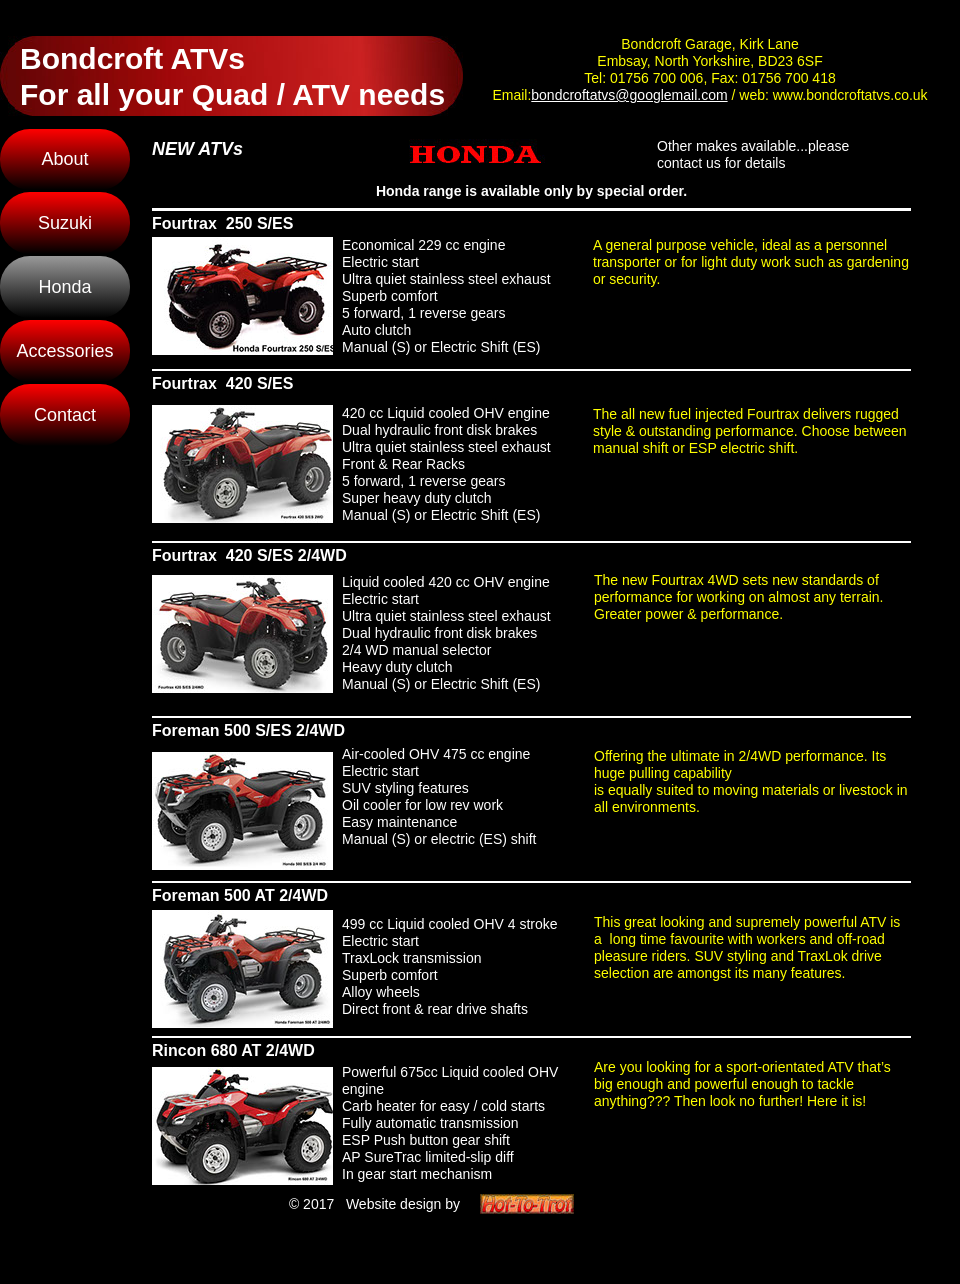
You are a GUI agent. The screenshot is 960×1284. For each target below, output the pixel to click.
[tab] (242, 296)
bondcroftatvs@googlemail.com (629, 95)
